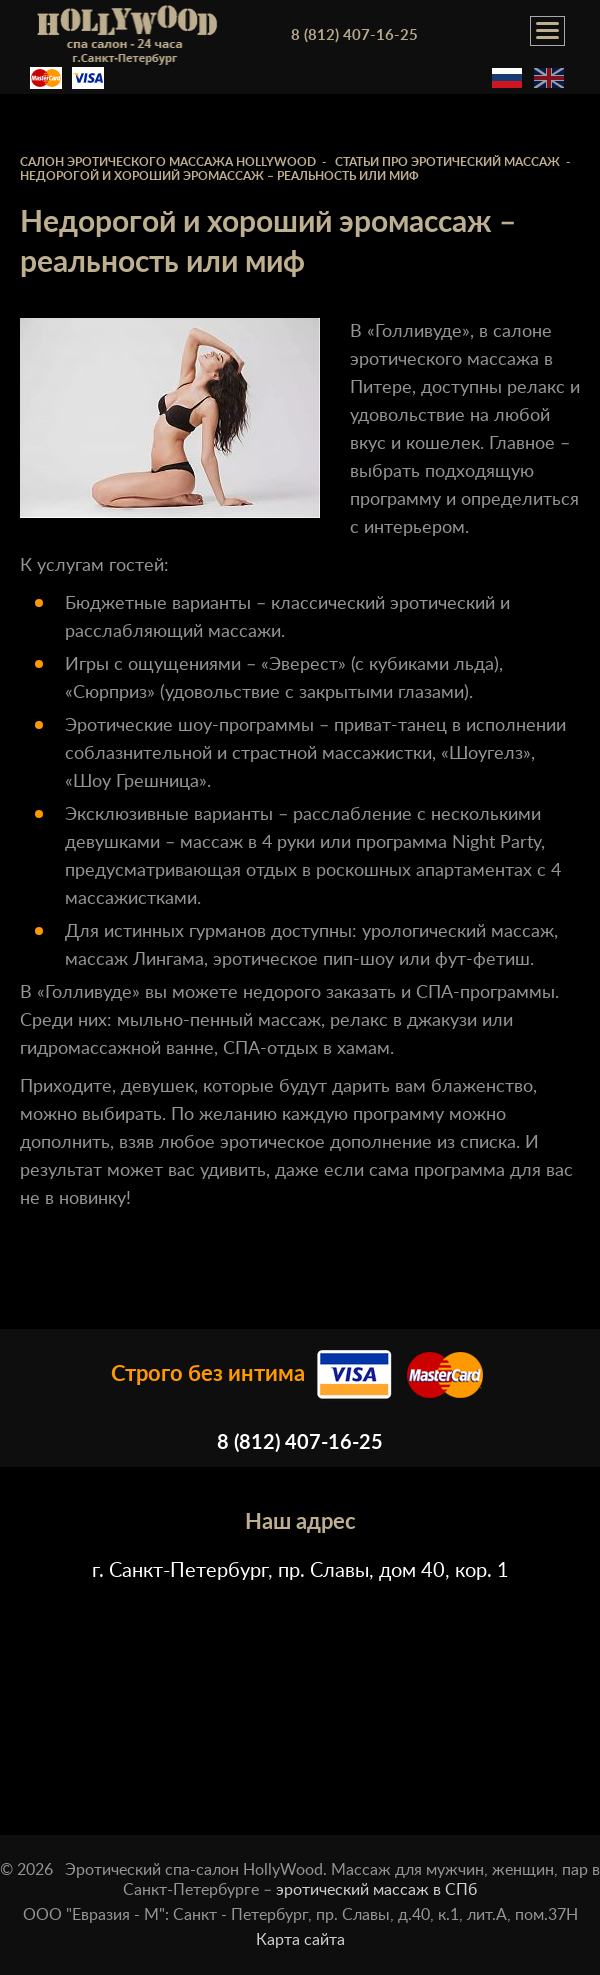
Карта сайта (300, 1940)
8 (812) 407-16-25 (354, 35)
